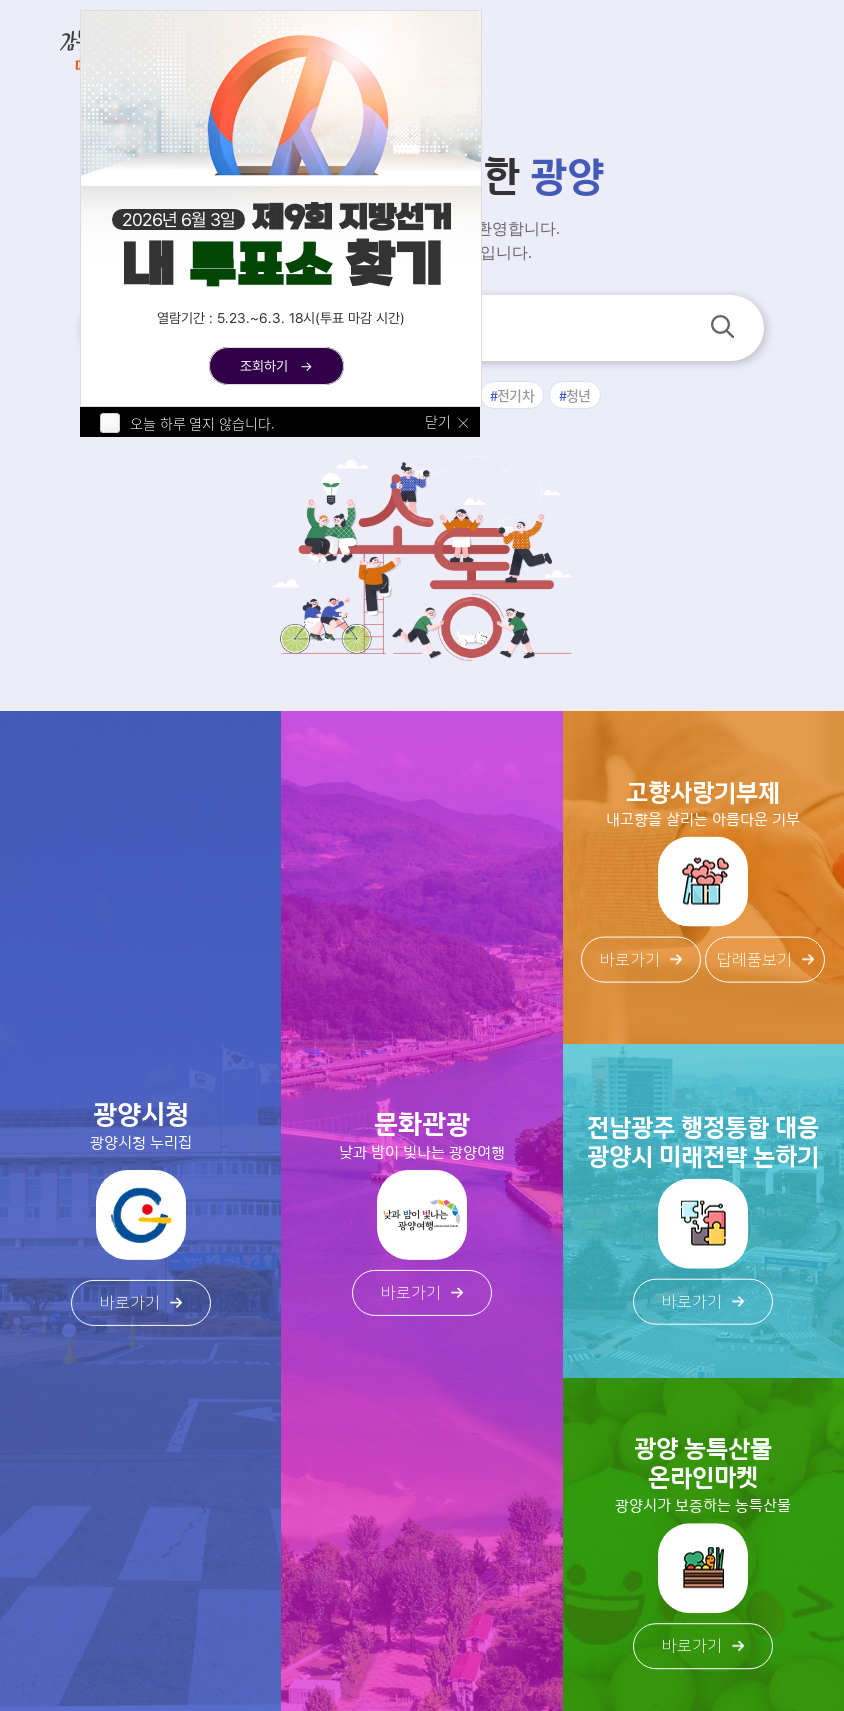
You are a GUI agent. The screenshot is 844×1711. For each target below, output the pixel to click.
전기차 (515, 395)
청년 (578, 395)
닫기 (438, 421)
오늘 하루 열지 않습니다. (202, 423)
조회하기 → (276, 366)
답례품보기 (765, 960)
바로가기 (141, 1303)
